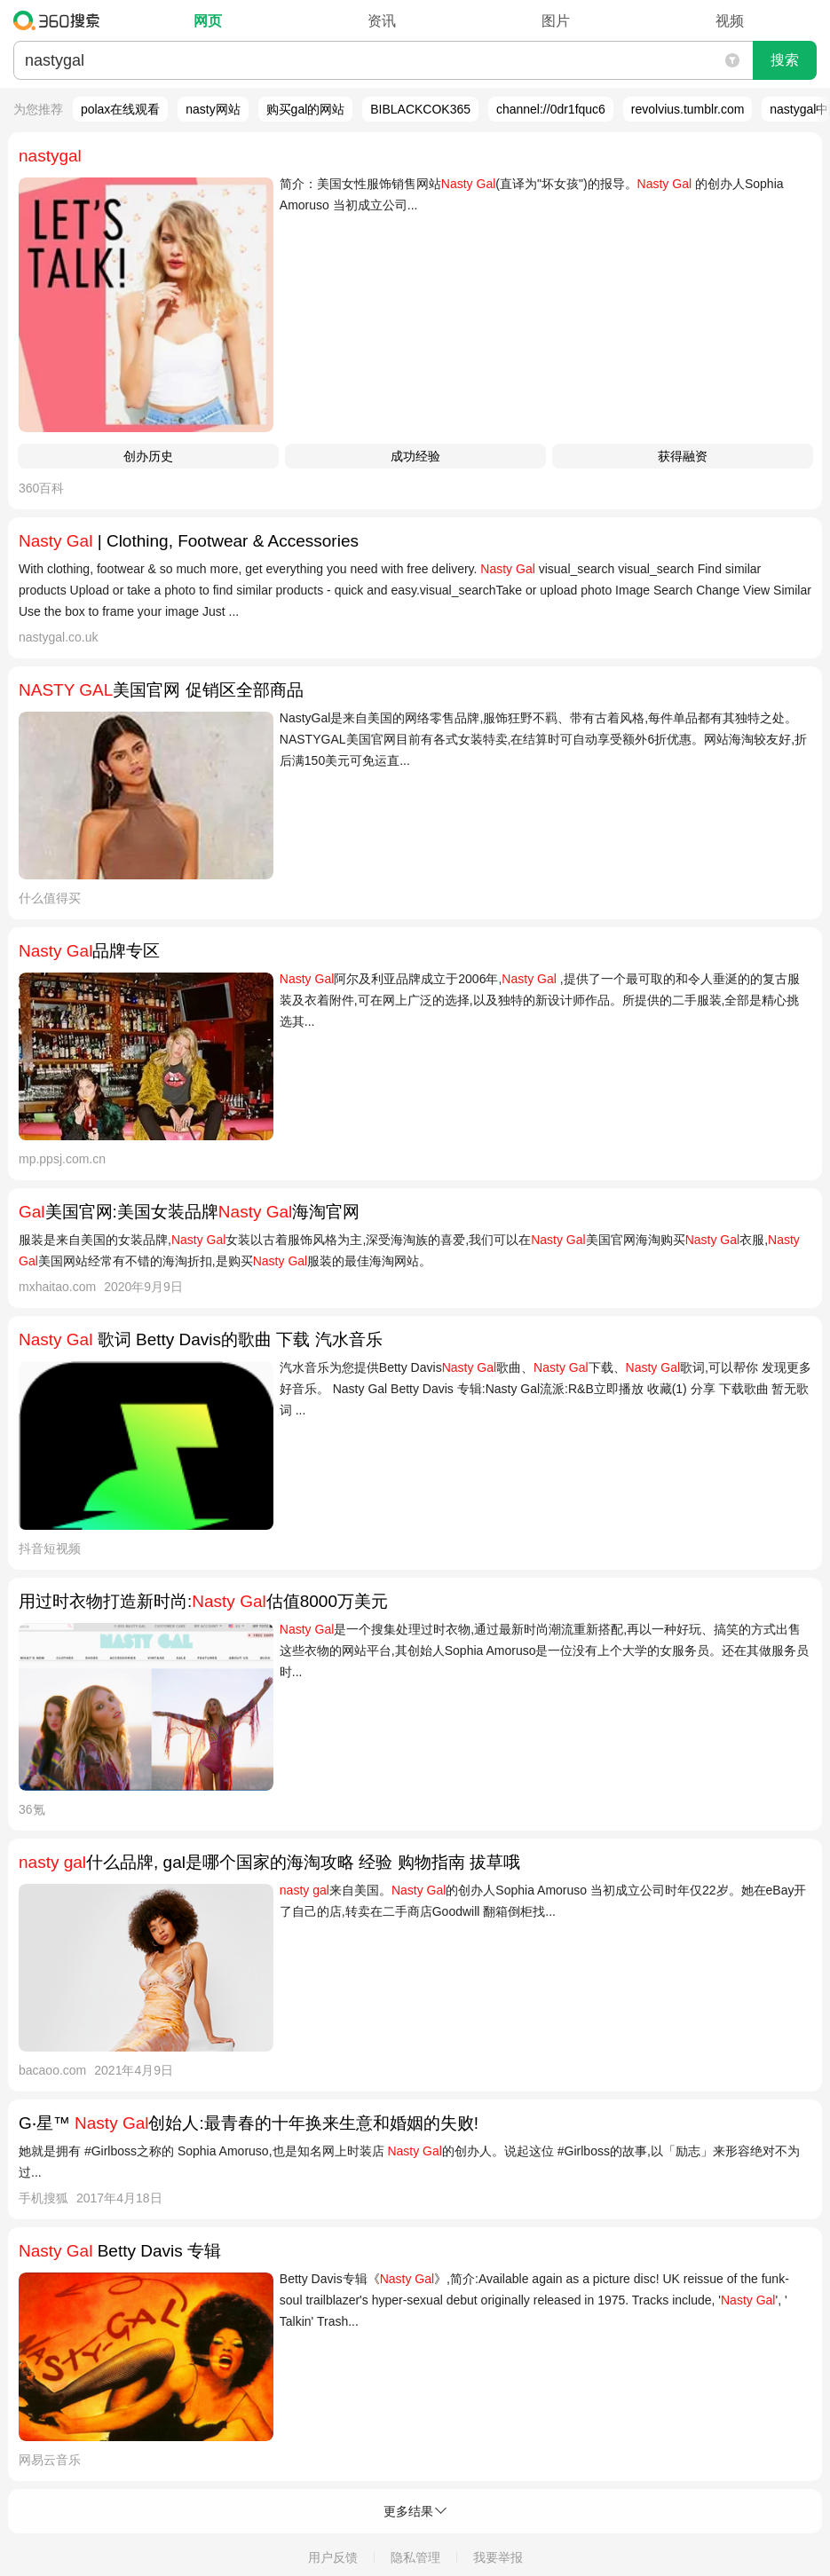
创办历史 (148, 456)
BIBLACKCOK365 (420, 109)
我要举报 (498, 2557)
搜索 (785, 59)
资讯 (382, 20)
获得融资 (682, 456)
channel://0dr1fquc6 (550, 109)
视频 (729, 20)
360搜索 (60, 20)
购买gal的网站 (305, 109)
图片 (555, 20)
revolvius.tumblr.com (688, 109)
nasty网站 (213, 109)
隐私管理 (415, 2557)
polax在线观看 (120, 109)
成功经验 (415, 456)
